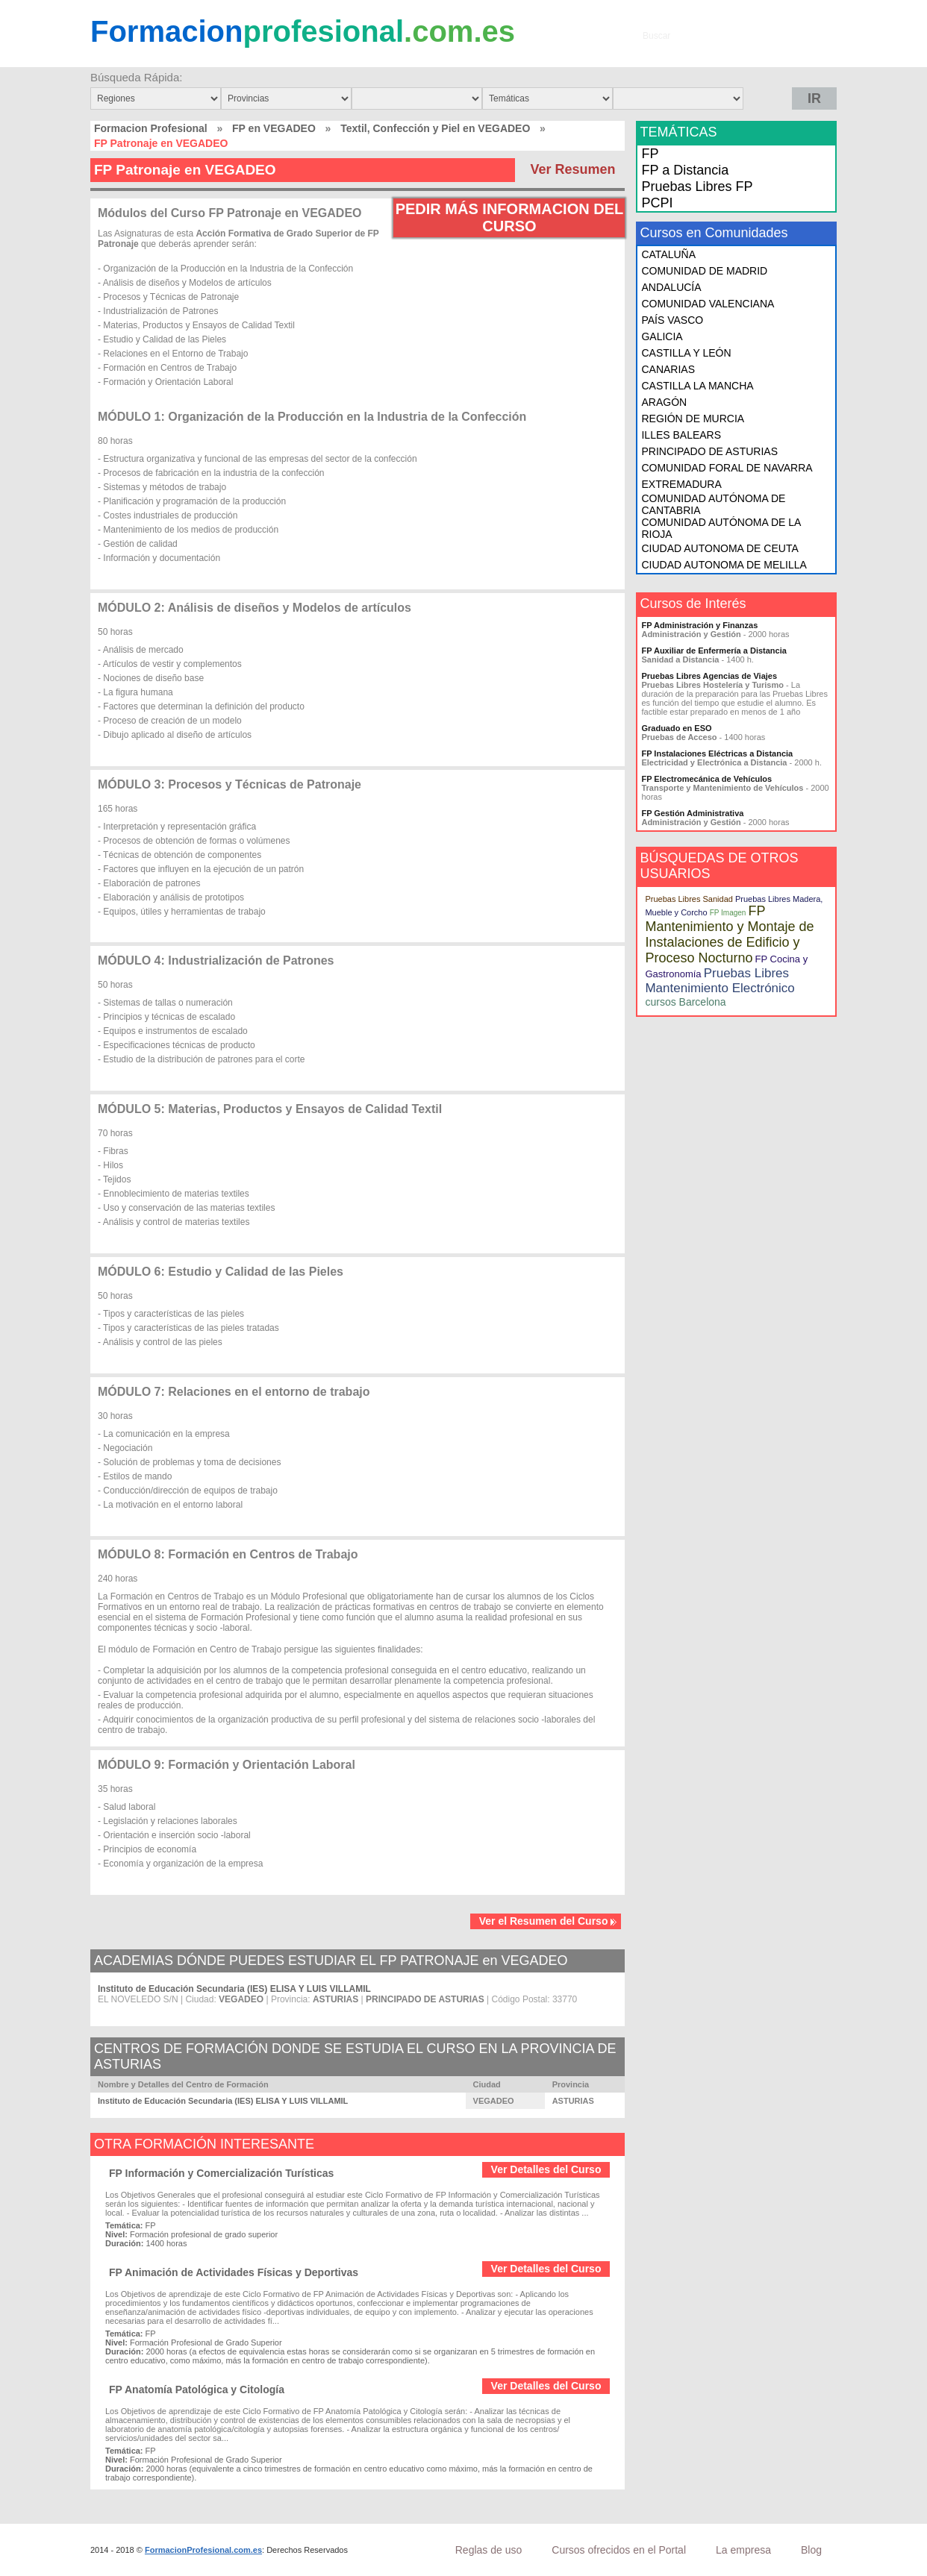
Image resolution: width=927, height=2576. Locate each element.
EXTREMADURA (681, 484)
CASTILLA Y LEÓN (686, 353)
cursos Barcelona (685, 1002)
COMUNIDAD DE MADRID (704, 271)
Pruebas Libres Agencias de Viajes (709, 675)
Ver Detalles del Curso (546, 2169)
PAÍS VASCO (672, 320)
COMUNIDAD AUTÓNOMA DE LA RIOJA (720, 528)
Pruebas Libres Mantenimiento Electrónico (719, 980)
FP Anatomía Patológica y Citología (196, 2389)
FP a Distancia (684, 170)
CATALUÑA (668, 254)
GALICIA (661, 336)
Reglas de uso (488, 2550)
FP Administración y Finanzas (699, 625)
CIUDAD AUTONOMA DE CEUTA (719, 548)
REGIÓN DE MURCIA (692, 418)
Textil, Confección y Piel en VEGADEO (435, 128)
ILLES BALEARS (681, 435)
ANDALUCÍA (671, 287)
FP (649, 153)
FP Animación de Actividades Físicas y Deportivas (233, 2272)
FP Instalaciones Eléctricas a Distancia (717, 753)
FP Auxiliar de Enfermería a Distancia (713, 650)
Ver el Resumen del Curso (548, 1921)
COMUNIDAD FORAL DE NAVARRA (726, 468)
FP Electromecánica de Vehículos (706, 778)
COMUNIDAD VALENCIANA (707, 304)
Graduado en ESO (676, 728)
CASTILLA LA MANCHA (697, 386)
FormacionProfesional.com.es (203, 2549)
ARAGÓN (664, 402)
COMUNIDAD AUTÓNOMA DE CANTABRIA (713, 504)
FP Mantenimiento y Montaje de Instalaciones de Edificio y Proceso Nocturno (729, 934)
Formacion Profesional (150, 128)
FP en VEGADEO (274, 128)
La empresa (743, 2550)
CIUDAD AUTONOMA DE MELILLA (723, 565)
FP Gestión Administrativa (692, 813)
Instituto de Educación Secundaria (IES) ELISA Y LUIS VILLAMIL (234, 1989)
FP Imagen (728, 913)
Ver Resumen (572, 169)
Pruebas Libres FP (696, 186)
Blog (811, 2550)
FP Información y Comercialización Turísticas (221, 2173)
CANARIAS (668, 369)
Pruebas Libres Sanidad (688, 898)
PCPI (656, 202)
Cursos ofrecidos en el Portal (619, 2550)
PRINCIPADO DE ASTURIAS (709, 451)
